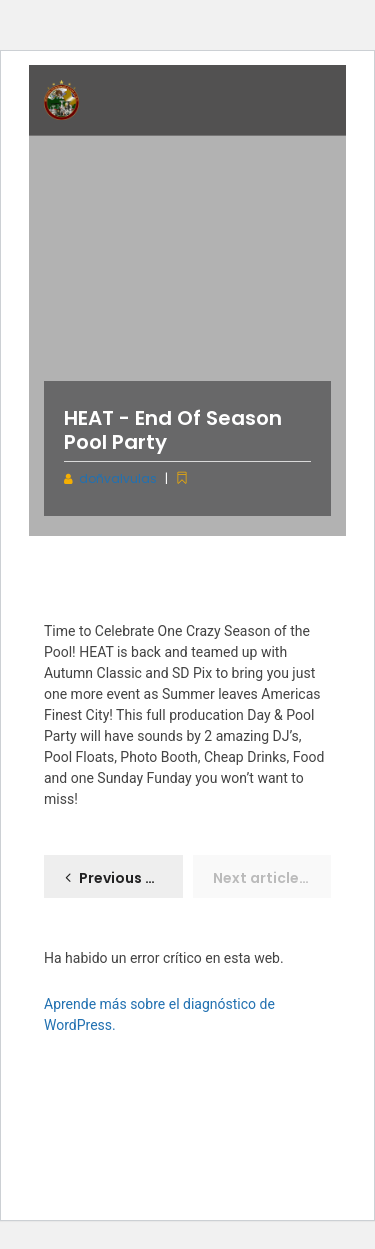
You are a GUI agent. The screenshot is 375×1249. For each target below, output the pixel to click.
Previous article (131, 878)
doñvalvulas (118, 478)
